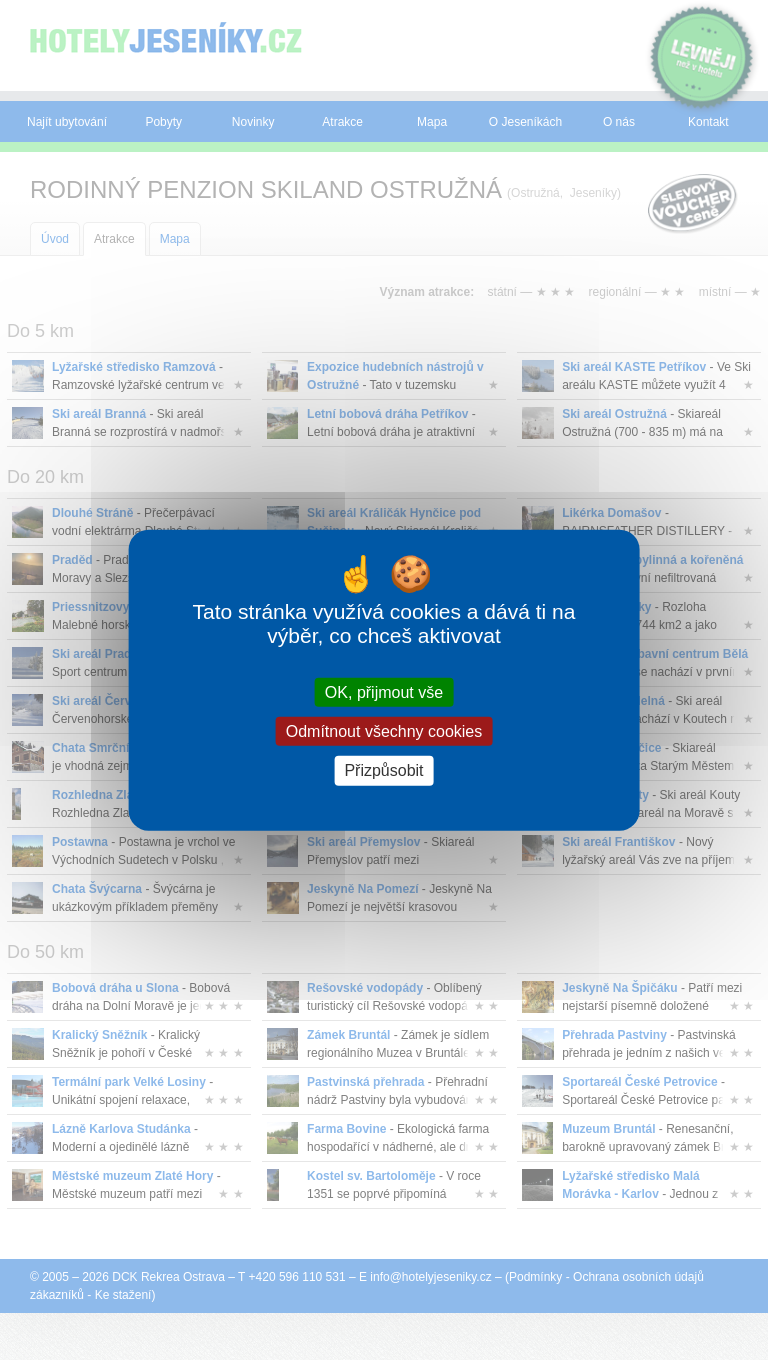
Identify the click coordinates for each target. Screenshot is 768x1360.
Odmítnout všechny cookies (384, 731)
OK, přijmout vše (384, 692)
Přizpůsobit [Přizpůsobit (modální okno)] (383, 770)
